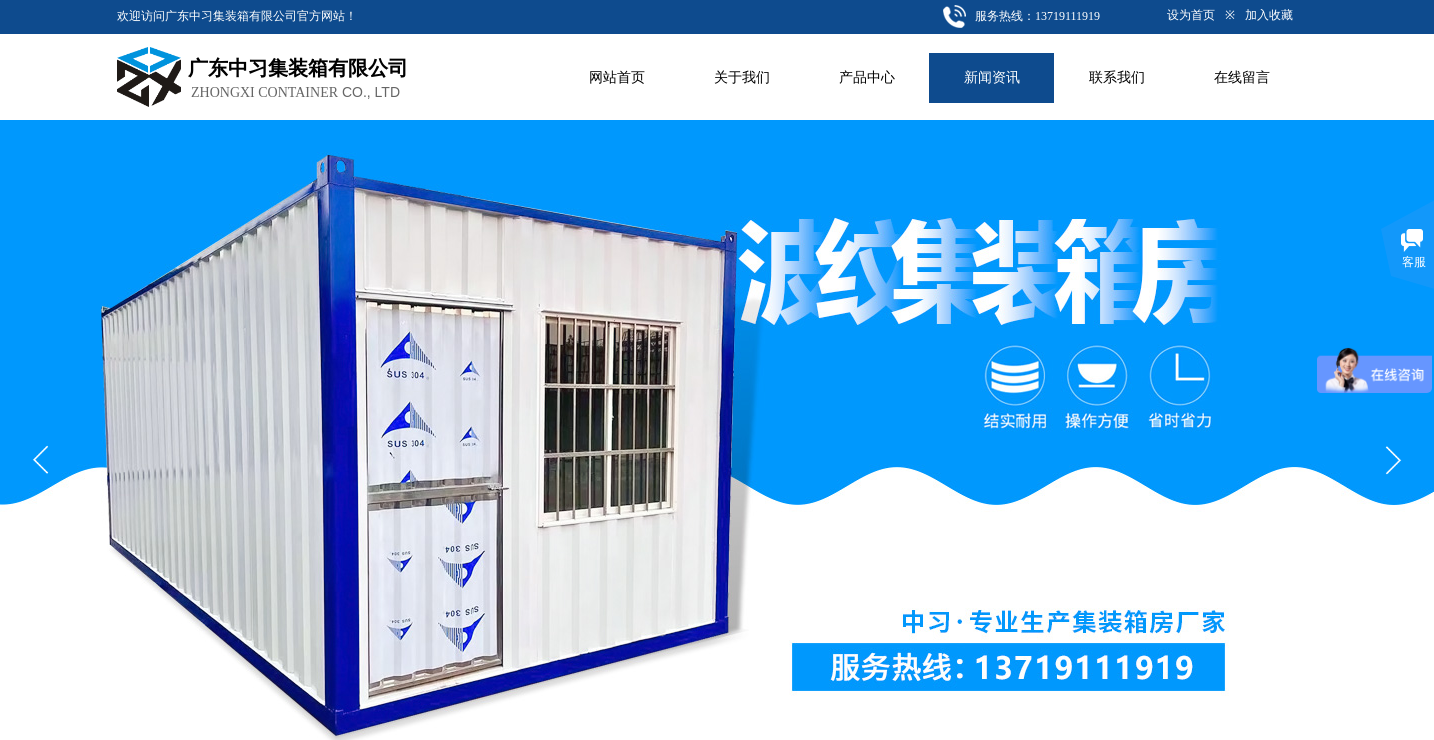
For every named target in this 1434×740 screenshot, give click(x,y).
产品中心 (867, 77)
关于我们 (742, 77)
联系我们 (1117, 77)
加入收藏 (1269, 15)
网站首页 (617, 77)
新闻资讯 (992, 77)
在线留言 (1242, 77)
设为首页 (1191, 15)
